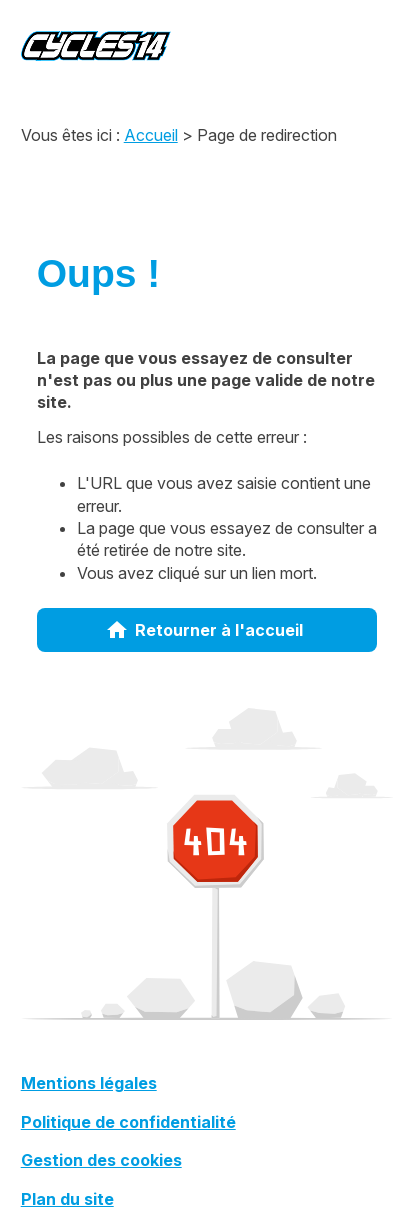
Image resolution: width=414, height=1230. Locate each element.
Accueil (151, 135)
